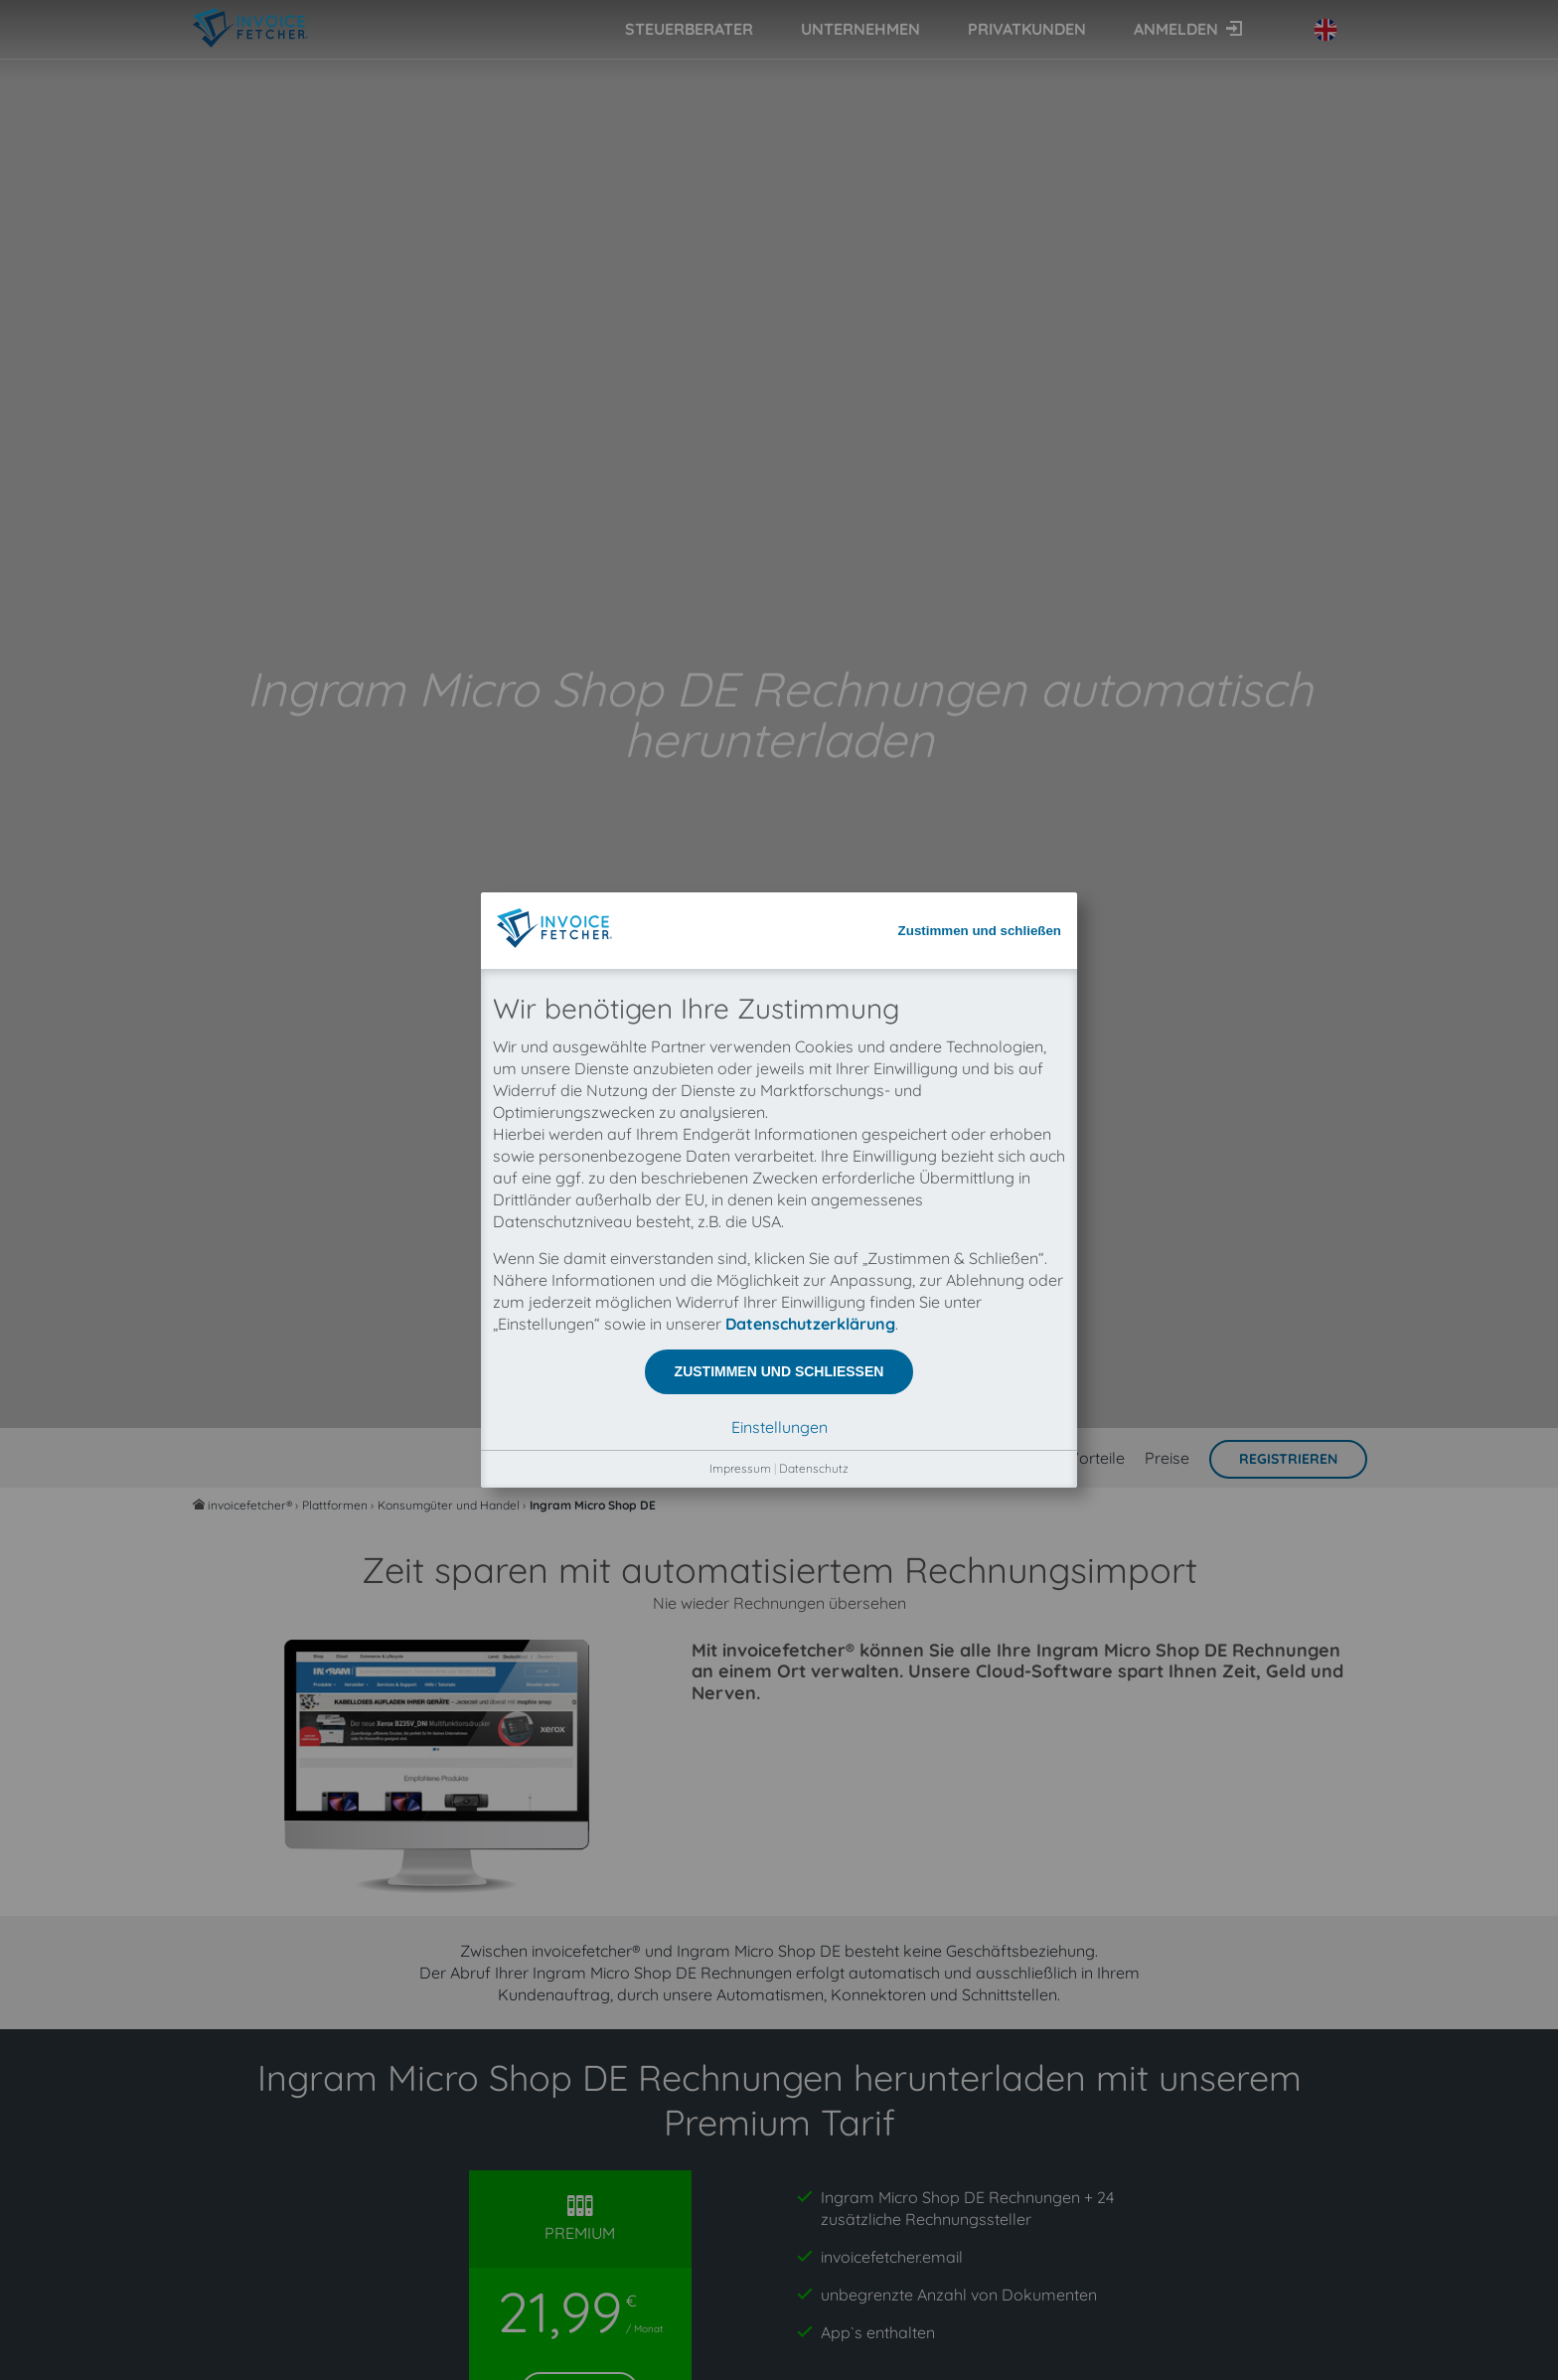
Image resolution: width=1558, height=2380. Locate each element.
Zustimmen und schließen (979, 98)
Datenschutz (814, 636)
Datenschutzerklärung (810, 492)
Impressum (740, 636)
